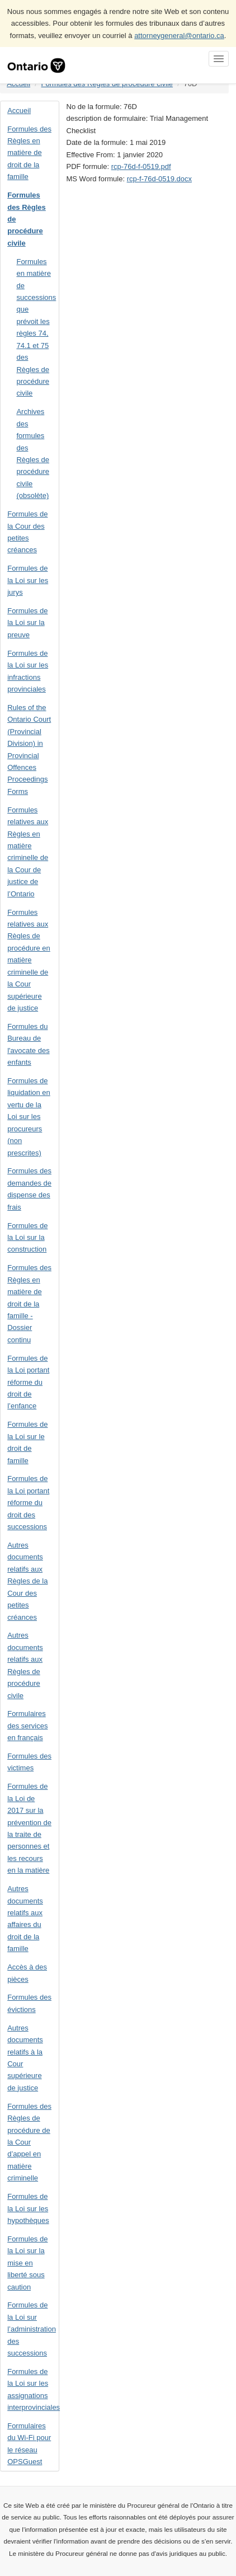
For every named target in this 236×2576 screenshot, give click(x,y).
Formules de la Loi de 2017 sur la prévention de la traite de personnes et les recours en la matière (29, 1828)
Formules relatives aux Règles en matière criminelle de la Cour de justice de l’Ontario (27, 852)
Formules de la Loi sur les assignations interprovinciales (32, 2389)
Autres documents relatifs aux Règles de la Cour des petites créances (27, 1581)
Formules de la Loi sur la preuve (27, 623)
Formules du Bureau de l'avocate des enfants (28, 1044)
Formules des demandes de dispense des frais (29, 1189)
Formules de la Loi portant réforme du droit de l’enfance (28, 1382)
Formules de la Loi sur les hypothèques (28, 2208)
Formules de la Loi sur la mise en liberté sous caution (27, 2263)
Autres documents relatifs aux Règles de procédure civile (25, 1665)
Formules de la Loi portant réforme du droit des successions (28, 1502)
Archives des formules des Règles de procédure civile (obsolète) (32, 453)
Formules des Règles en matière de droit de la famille (29, 153)
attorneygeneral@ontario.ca (179, 35)
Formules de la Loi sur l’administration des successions (31, 2329)
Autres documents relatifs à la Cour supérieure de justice (25, 2058)
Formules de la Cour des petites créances (27, 532)
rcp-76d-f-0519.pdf (141, 166)
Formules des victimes (29, 1762)
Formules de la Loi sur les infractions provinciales (27, 671)
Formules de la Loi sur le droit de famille (27, 1442)
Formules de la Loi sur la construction (27, 1237)
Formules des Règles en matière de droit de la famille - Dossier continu (29, 1303)
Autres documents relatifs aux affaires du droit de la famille (25, 1918)
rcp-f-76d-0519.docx (159, 179)
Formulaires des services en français (27, 1725)
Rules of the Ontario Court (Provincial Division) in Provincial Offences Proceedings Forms (29, 749)
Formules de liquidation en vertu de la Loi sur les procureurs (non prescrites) (28, 1117)
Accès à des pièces (27, 1973)
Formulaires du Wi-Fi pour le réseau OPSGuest (29, 2444)
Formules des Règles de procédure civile (26, 219)
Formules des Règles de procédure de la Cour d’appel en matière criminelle (29, 2142)
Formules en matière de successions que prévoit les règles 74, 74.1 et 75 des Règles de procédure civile (36, 327)
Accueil (19, 110)
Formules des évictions (29, 2003)
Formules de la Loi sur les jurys (27, 580)
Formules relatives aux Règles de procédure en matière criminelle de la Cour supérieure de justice (28, 960)
